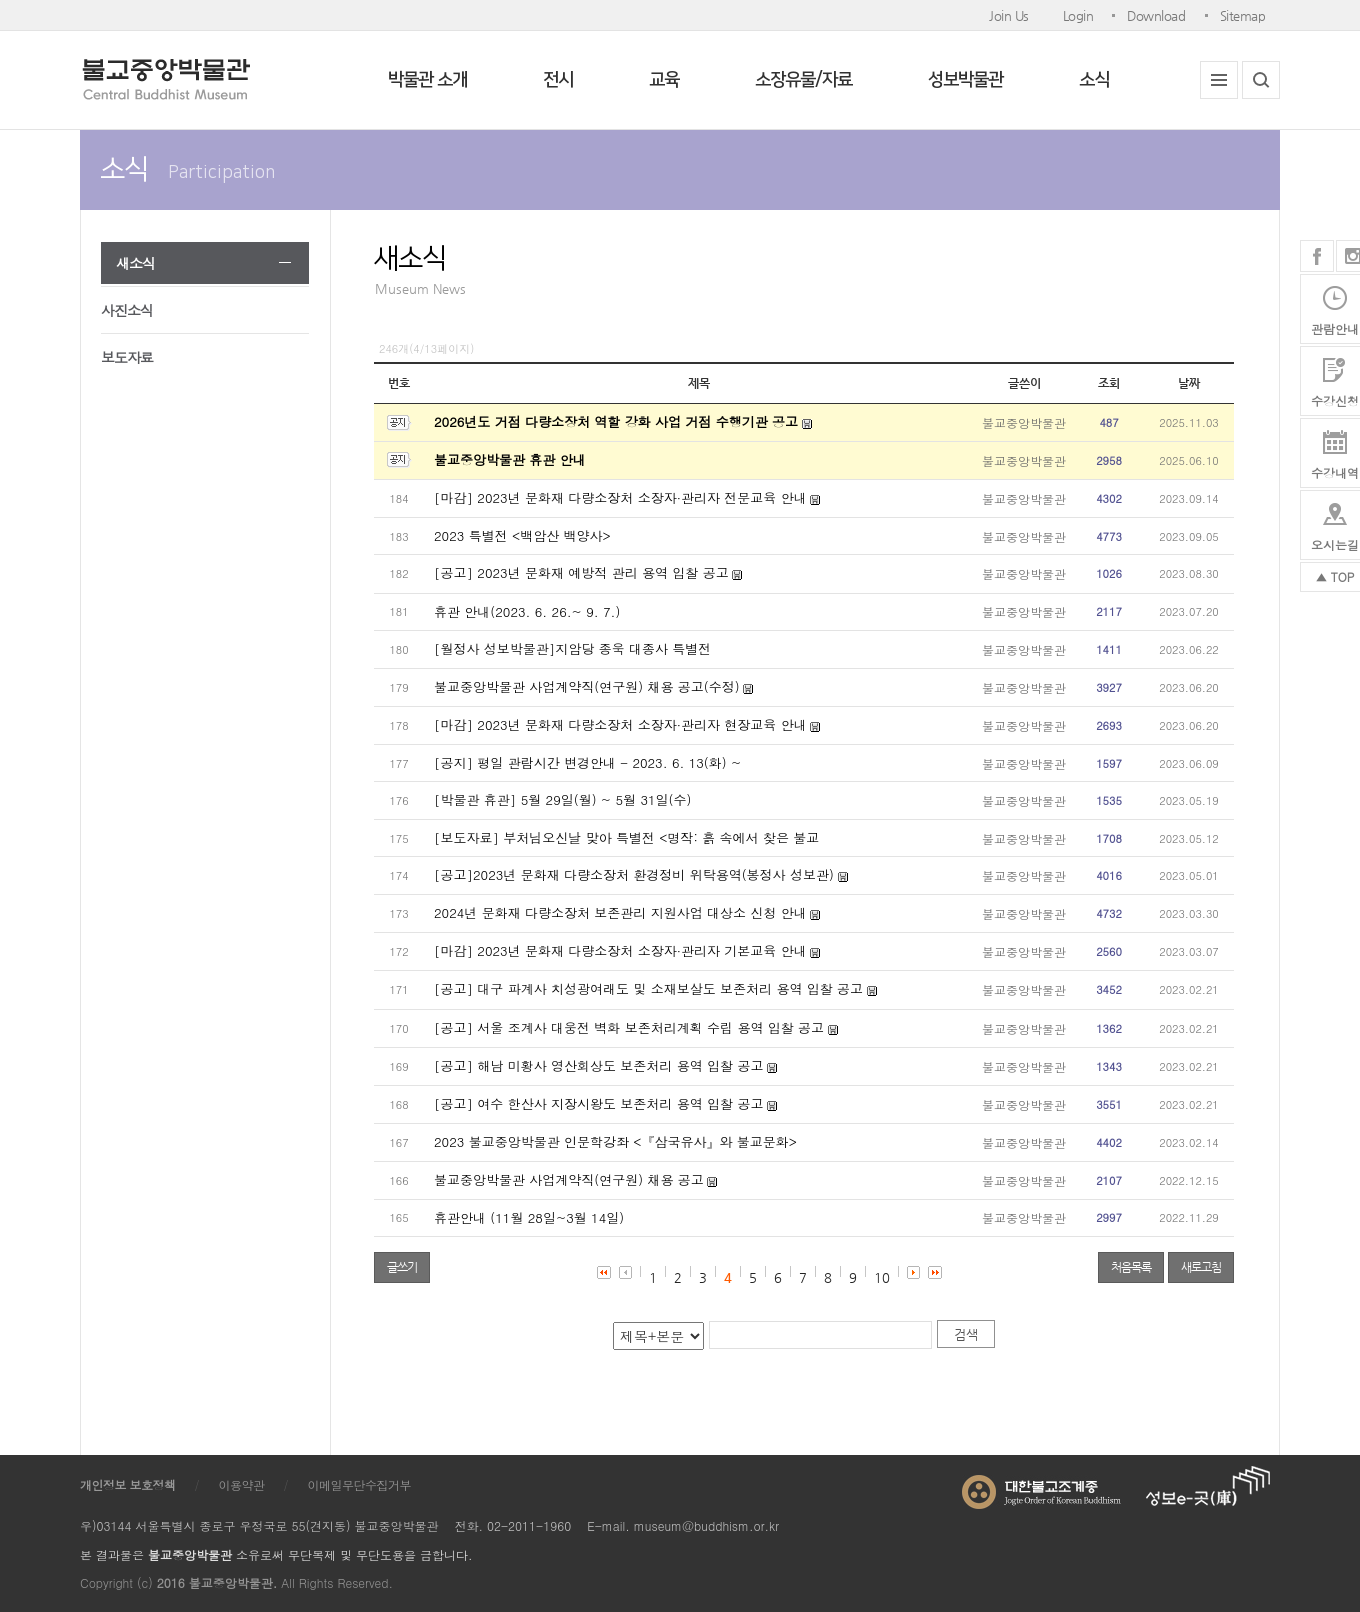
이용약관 (242, 1484)
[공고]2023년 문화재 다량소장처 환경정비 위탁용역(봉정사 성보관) (636, 874)
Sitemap (1243, 15)
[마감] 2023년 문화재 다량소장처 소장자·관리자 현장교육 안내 (620, 724)
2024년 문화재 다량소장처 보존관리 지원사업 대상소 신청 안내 (620, 912)
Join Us (1009, 15)
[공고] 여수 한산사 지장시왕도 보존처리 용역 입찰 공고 (598, 1103)
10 (882, 1277)
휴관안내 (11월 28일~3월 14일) (529, 1217)
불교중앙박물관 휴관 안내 (510, 459)
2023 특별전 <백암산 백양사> (522, 535)
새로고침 (1201, 1267)
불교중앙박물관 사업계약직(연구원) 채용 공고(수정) (587, 686)
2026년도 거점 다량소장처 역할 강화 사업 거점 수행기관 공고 (616, 421)
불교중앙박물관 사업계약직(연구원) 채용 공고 (569, 1179)
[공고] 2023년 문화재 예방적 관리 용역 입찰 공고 (581, 572)
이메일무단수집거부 (360, 1484)
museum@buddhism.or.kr (706, 1525)
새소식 (135, 263)
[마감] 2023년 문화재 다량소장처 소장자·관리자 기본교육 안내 (620, 950)
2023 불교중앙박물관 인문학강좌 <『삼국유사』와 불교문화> (615, 1141)
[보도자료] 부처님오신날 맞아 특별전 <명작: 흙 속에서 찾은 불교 (626, 837)
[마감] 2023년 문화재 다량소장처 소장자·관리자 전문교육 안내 (620, 497)
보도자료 (127, 357)
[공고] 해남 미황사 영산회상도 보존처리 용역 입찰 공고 (598, 1065)
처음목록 (1131, 1267)
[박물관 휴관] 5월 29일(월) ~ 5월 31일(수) (562, 799)
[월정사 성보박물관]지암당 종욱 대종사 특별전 (572, 648)
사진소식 (127, 310)
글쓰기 (402, 1267)
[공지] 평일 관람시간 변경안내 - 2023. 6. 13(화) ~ (587, 762)
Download (1156, 15)
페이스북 (1317, 256)
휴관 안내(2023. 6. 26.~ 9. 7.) (527, 611)
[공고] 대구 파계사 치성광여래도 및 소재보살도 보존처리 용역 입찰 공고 (648, 988)
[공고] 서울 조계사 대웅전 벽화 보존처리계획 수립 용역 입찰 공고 (629, 1027)
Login (1078, 15)
